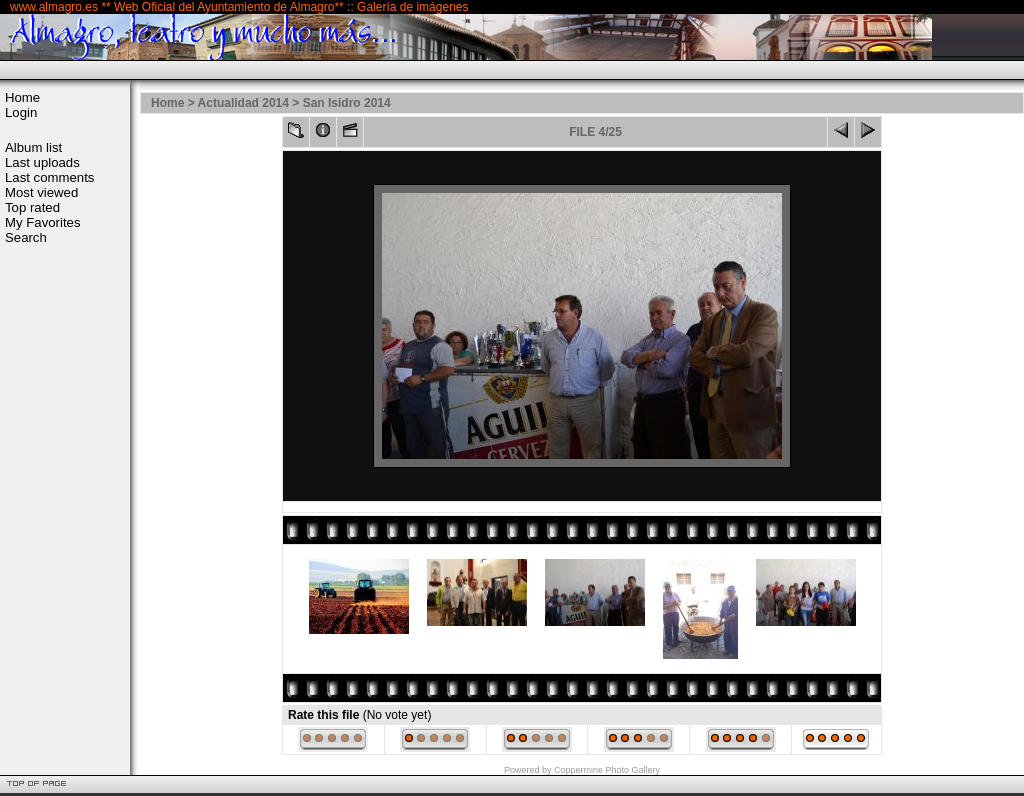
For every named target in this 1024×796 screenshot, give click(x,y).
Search (26, 237)
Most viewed (41, 192)
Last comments (49, 177)
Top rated (32, 207)
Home (22, 97)
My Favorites (42, 222)
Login (21, 112)
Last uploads (42, 162)
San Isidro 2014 (347, 103)
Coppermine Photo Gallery (607, 770)
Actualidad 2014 (243, 103)
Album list (33, 147)
